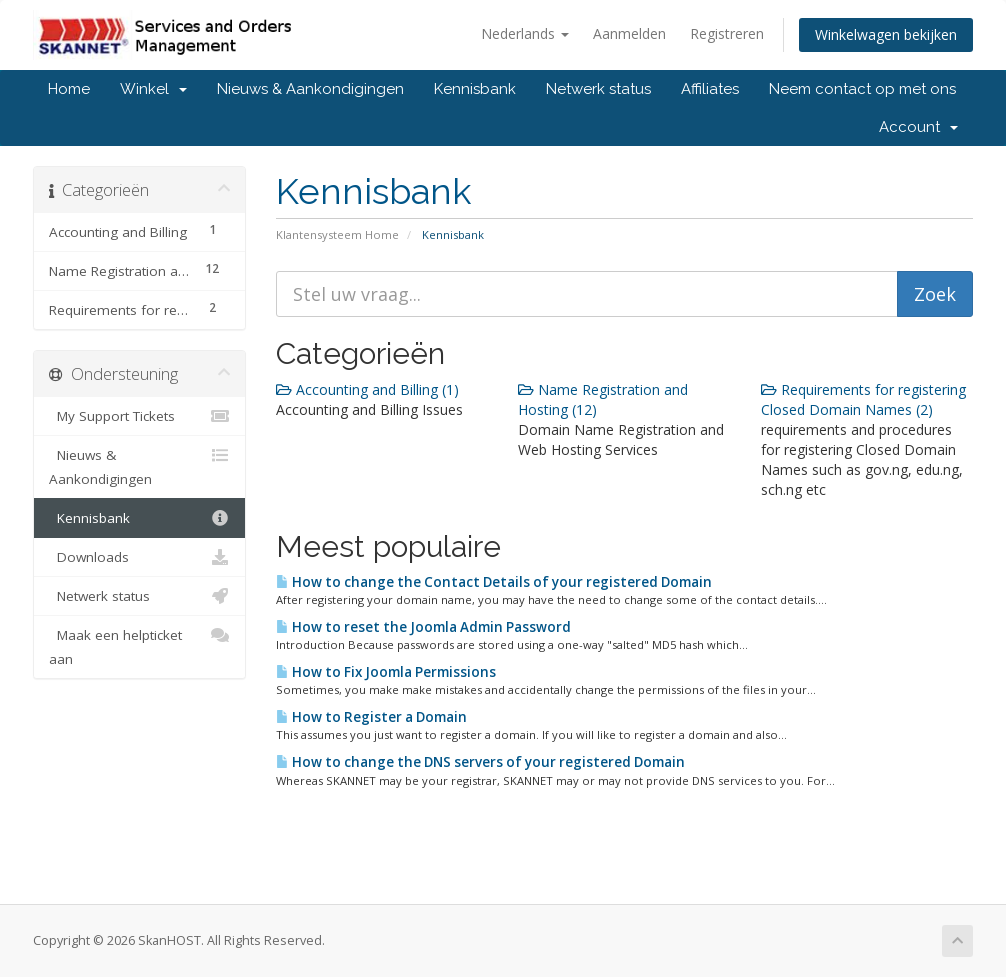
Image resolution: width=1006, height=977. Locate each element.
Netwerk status (598, 89)
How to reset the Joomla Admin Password (423, 627)
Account (918, 127)
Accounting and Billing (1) (367, 389)
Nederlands (525, 33)
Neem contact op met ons (862, 89)
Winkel (153, 89)
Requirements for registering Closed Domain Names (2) (863, 399)
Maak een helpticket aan (139, 645)
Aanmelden (629, 33)
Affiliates (710, 89)
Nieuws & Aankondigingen (310, 89)
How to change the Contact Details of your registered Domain (494, 582)
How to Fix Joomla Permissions (386, 672)
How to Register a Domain (371, 717)
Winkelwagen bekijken (886, 34)
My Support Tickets (139, 416)
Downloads (139, 557)
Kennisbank (475, 89)
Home (69, 89)
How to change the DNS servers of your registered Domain (480, 762)
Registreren (727, 33)
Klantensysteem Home (337, 234)
